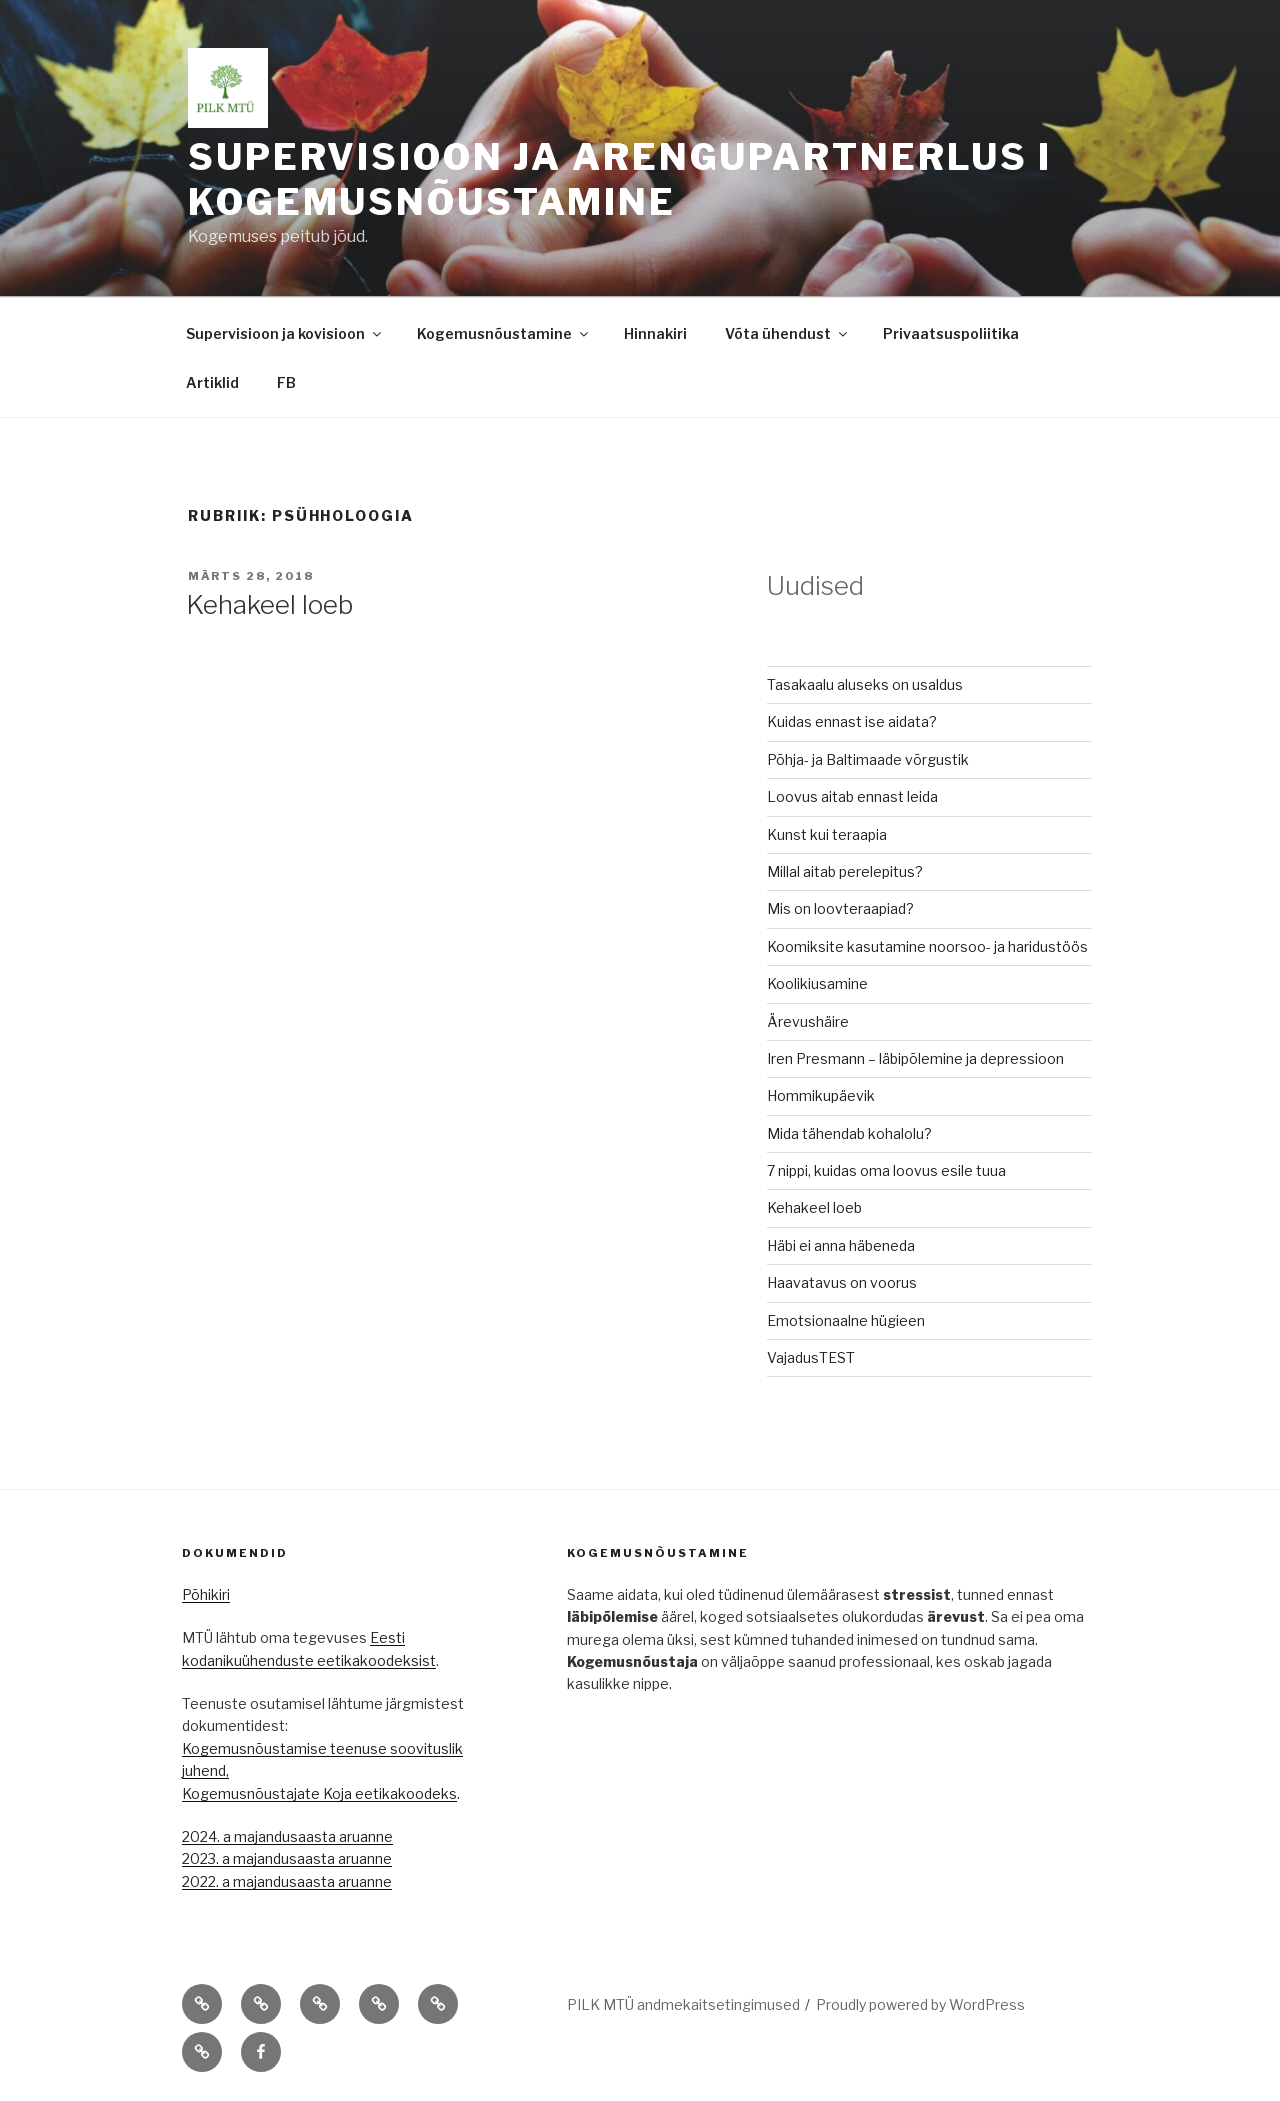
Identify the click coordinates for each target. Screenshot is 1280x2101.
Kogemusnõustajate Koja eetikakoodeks (319, 1793)
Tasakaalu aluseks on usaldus (865, 684)
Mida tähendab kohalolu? (849, 1133)
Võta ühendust (787, 333)
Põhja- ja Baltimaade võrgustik (868, 759)
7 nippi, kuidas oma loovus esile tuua (886, 1170)
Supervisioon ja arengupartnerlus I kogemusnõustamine (620, 179)
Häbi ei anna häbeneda (841, 1245)
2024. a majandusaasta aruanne (287, 1836)
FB (286, 382)
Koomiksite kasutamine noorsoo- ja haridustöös (927, 946)
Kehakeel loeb (269, 604)
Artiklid (212, 382)
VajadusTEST (811, 1357)
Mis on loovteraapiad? (840, 908)
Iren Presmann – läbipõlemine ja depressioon (915, 1058)
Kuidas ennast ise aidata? (852, 721)
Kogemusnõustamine (504, 333)
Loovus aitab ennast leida (852, 796)
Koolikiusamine (817, 983)
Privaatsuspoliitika (951, 333)
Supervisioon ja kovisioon (285, 333)
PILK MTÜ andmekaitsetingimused (683, 2004)
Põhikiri (206, 1594)
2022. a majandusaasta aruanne (287, 1881)
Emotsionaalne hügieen (846, 1320)
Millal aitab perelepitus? (845, 871)
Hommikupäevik (821, 1095)
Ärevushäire (808, 1021)
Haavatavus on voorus (842, 1282)
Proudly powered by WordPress (920, 2004)
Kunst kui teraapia (827, 834)
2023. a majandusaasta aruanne (287, 1858)
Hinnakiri (655, 333)
